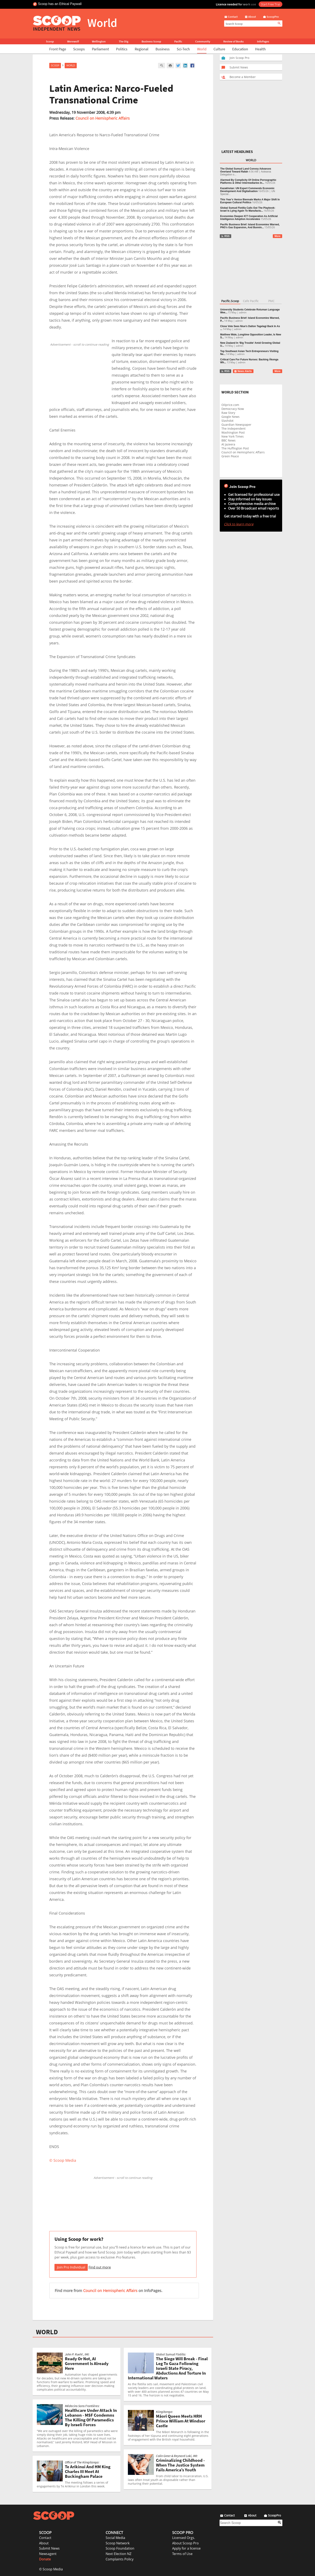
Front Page (57, 49)
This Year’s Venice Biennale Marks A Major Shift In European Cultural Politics (250, 201)
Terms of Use (182, 2553)
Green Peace (230, 456)
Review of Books (233, 41)
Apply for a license (186, 2548)
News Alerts (243, 371)
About (44, 2543)
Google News (230, 417)
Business (163, 49)
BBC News (228, 440)
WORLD (47, 2332)
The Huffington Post (235, 448)
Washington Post (233, 432)
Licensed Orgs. (183, 2537)
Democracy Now (232, 409)
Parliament (100, 49)
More (277, 236)
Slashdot (227, 421)
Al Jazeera (228, 444)
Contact (45, 2537)
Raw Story (228, 413)
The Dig (123, 41)
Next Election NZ (118, 2553)
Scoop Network (118, 2543)
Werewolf (73, 41)
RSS (225, 236)
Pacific (178, 41)
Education (240, 49)
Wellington (99, 41)
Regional (141, 49)
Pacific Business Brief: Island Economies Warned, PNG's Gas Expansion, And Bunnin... (250, 226)
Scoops (79, 49)
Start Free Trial (270, 4)
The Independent (233, 428)
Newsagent (48, 2553)
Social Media (115, 2537)
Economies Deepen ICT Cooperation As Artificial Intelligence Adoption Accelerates (249, 218)
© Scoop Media (51, 2569)
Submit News (49, 2548)
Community (202, 41)
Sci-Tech (183, 49)
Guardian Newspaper (236, 425)
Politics (121, 49)
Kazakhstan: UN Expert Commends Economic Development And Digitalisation (247, 190)
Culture (219, 49)
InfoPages (263, 41)
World (201, 49)
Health (260, 49)
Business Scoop (151, 41)
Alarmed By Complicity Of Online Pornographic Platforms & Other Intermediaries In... (248, 181)
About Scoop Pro (185, 2543)
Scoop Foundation (120, 2548)
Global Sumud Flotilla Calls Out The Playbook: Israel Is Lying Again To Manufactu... (247, 209)
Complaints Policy (119, 2559)
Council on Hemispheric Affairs (102, 118)
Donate (45, 2559)
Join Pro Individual (71, 2267)
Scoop (50, 41)
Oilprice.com (230, 405)
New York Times (232, 436)
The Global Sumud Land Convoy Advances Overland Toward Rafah (245, 170)
